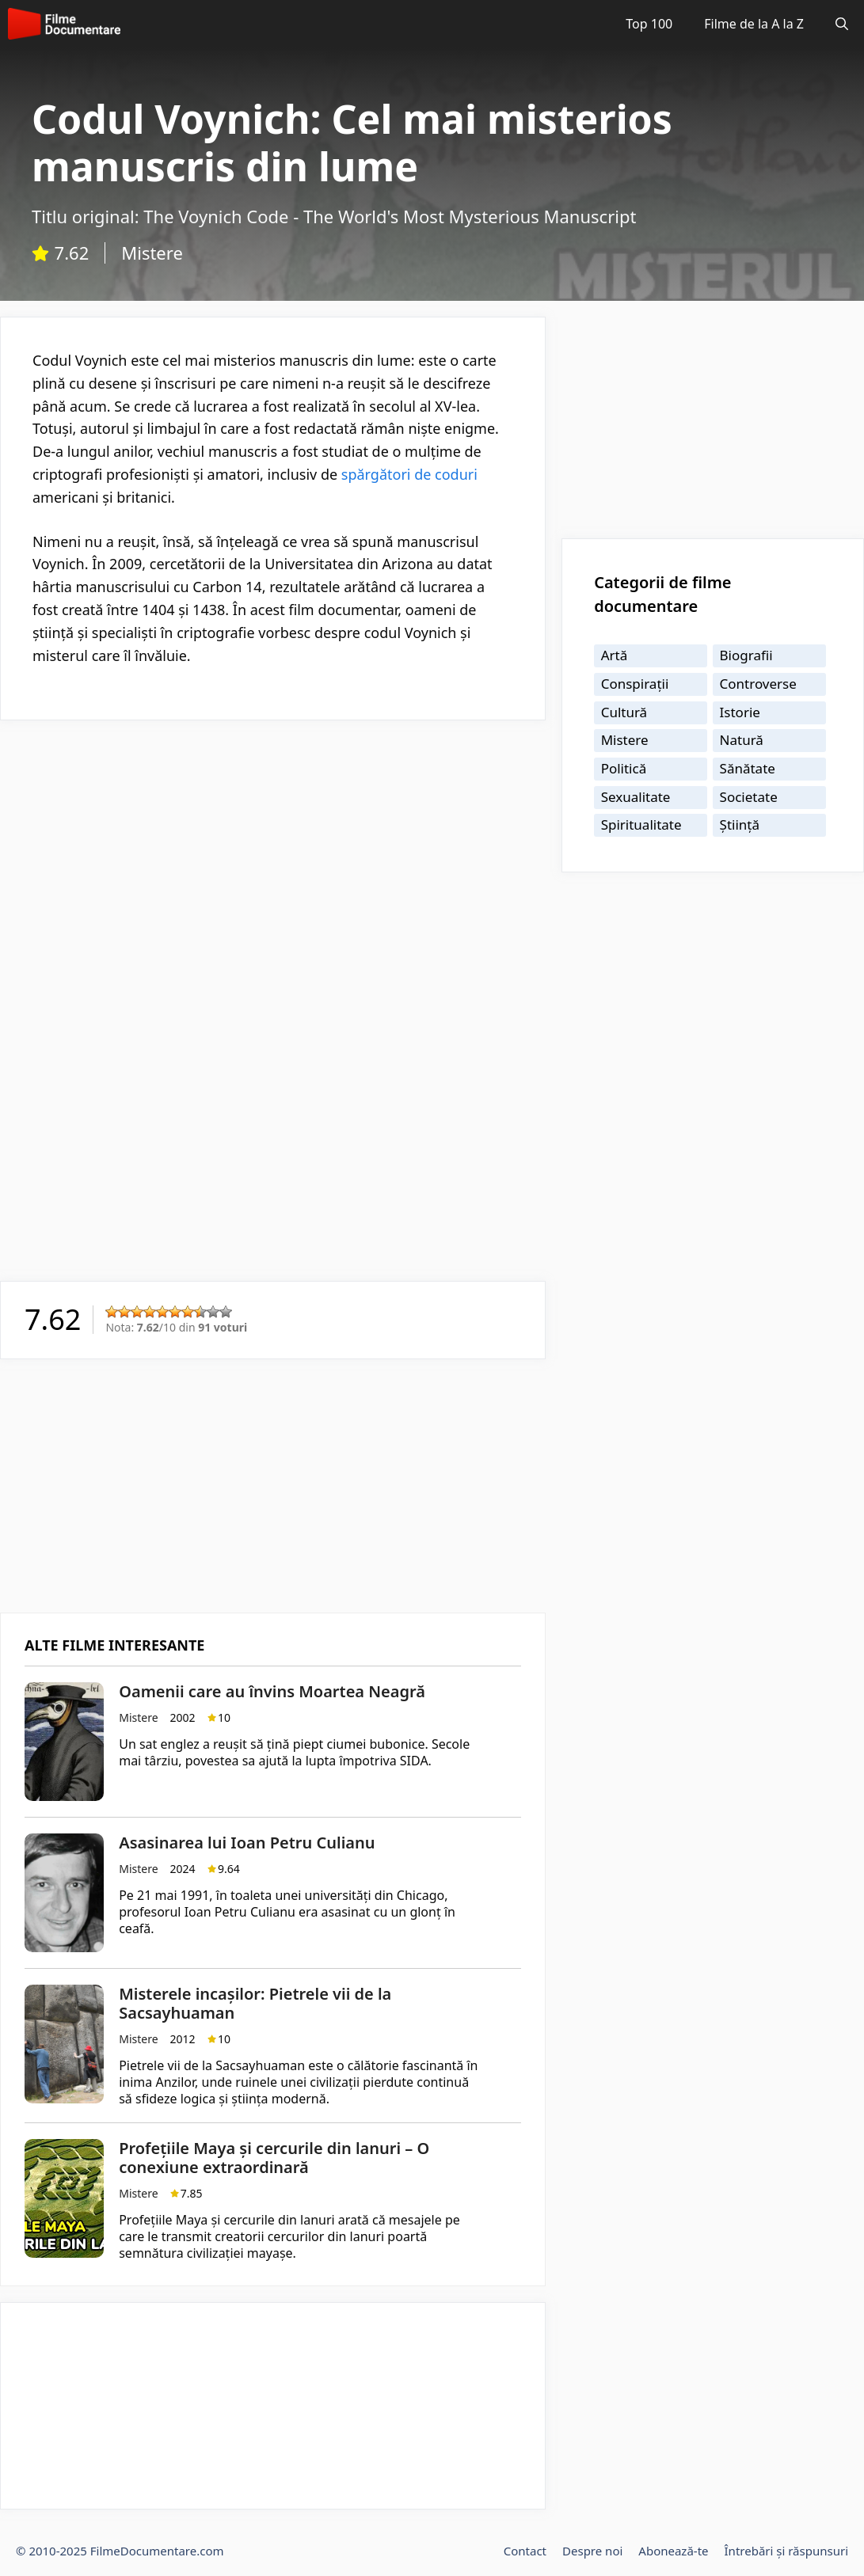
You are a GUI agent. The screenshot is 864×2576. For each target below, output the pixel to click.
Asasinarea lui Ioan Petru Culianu (247, 1842)
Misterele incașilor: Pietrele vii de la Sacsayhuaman (255, 2003)
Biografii (746, 655)
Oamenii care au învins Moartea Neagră (272, 1691)
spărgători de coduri (407, 474)
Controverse (758, 683)
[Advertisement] (273, 847)
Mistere (152, 252)
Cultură (624, 712)
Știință (739, 824)
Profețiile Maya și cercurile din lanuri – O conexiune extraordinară (274, 2157)
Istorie (740, 712)
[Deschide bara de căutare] (842, 23)
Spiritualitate (641, 824)
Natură (741, 740)
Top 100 (649, 23)
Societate (749, 797)
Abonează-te (673, 2551)
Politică (624, 768)
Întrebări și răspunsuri (786, 2551)
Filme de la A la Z (754, 23)
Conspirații (635, 683)
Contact (525, 2551)
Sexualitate (636, 797)
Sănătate (747, 768)
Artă (614, 655)
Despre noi (592, 2551)
